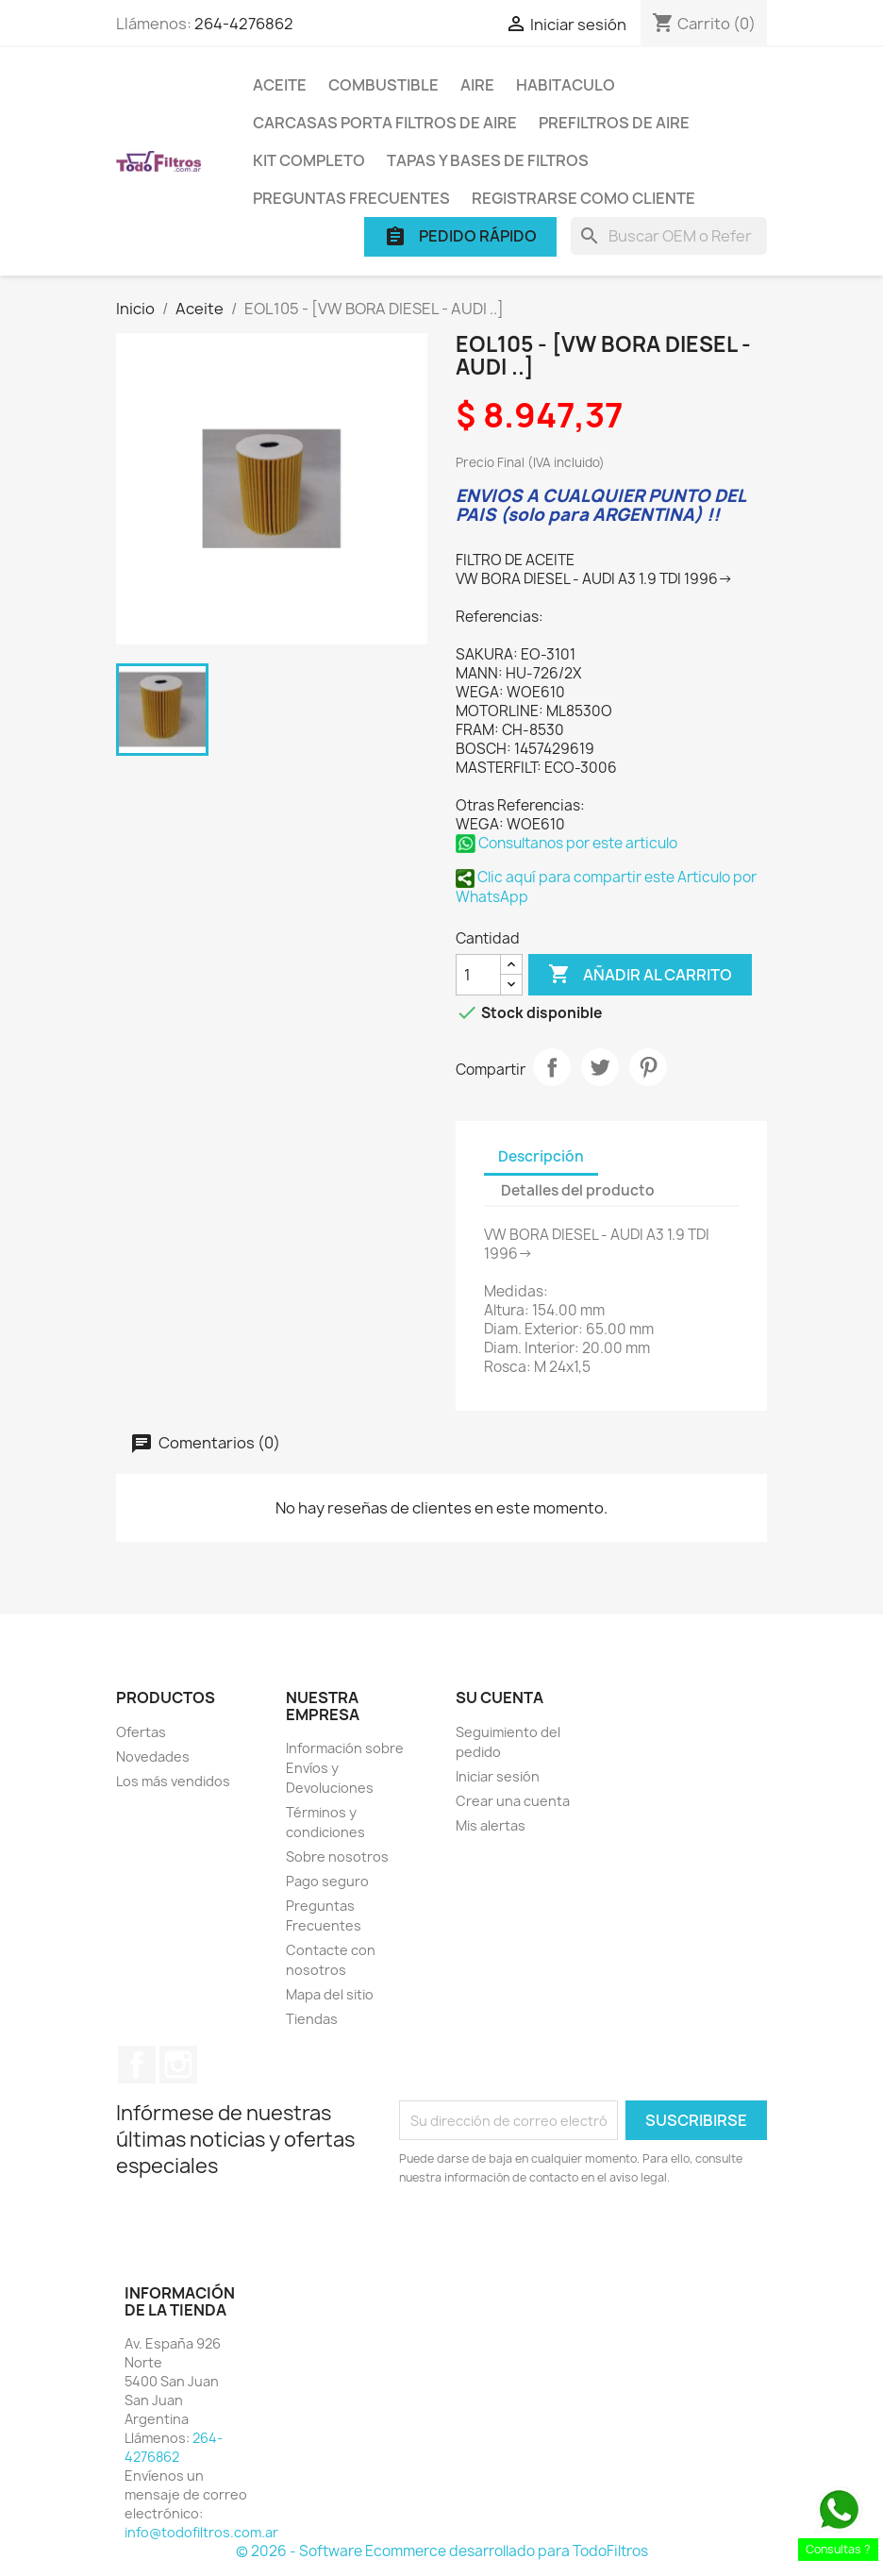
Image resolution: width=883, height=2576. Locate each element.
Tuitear (600, 1067)
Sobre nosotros (337, 1856)
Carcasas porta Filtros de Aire (385, 122)
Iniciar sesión (498, 1776)
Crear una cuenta (513, 1801)
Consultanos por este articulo (566, 843)
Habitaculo (565, 85)
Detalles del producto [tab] (578, 1190)
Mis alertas (490, 1825)
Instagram (178, 2064)
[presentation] (556, 2239)
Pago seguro (327, 1881)
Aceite (280, 85)
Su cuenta (499, 1697)
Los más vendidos (173, 1781)
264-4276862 (243, 23)
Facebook (137, 2064)
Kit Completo (309, 160)
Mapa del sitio (330, 1994)
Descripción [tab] (541, 1156)
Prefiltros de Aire (614, 122)
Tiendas (312, 2019)
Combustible (383, 85)
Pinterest (648, 1067)
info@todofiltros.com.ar (201, 2532)
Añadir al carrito (640, 974)
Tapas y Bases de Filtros (488, 160)
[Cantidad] (478, 974)
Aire (477, 85)
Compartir (552, 1067)
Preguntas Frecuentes (351, 198)
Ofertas (141, 1732)
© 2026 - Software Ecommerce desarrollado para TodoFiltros (442, 2551)
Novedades (153, 1756)
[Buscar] (669, 236)
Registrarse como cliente (583, 198)
